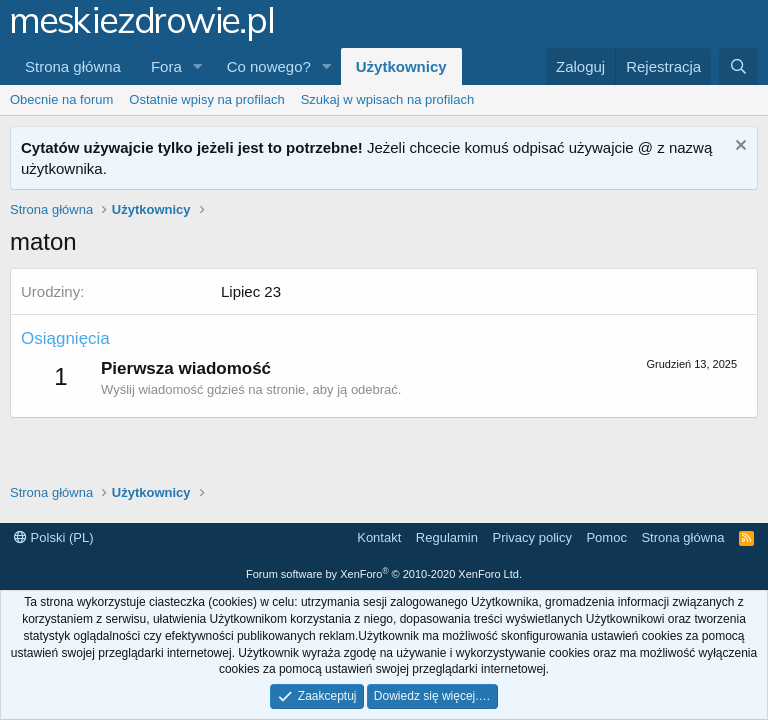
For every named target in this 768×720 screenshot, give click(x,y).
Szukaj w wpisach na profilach (387, 99)
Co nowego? (269, 66)
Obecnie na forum (61, 99)
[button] (198, 66)
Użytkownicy (401, 66)
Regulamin (447, 537)
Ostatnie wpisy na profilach (206, 99)
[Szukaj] (738, 66)
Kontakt (379, 537)
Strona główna (73, 66)
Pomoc (606, 537)
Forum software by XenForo (384, 574)
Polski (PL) (53, 537)
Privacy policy (531, 537)
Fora (166, 66)
